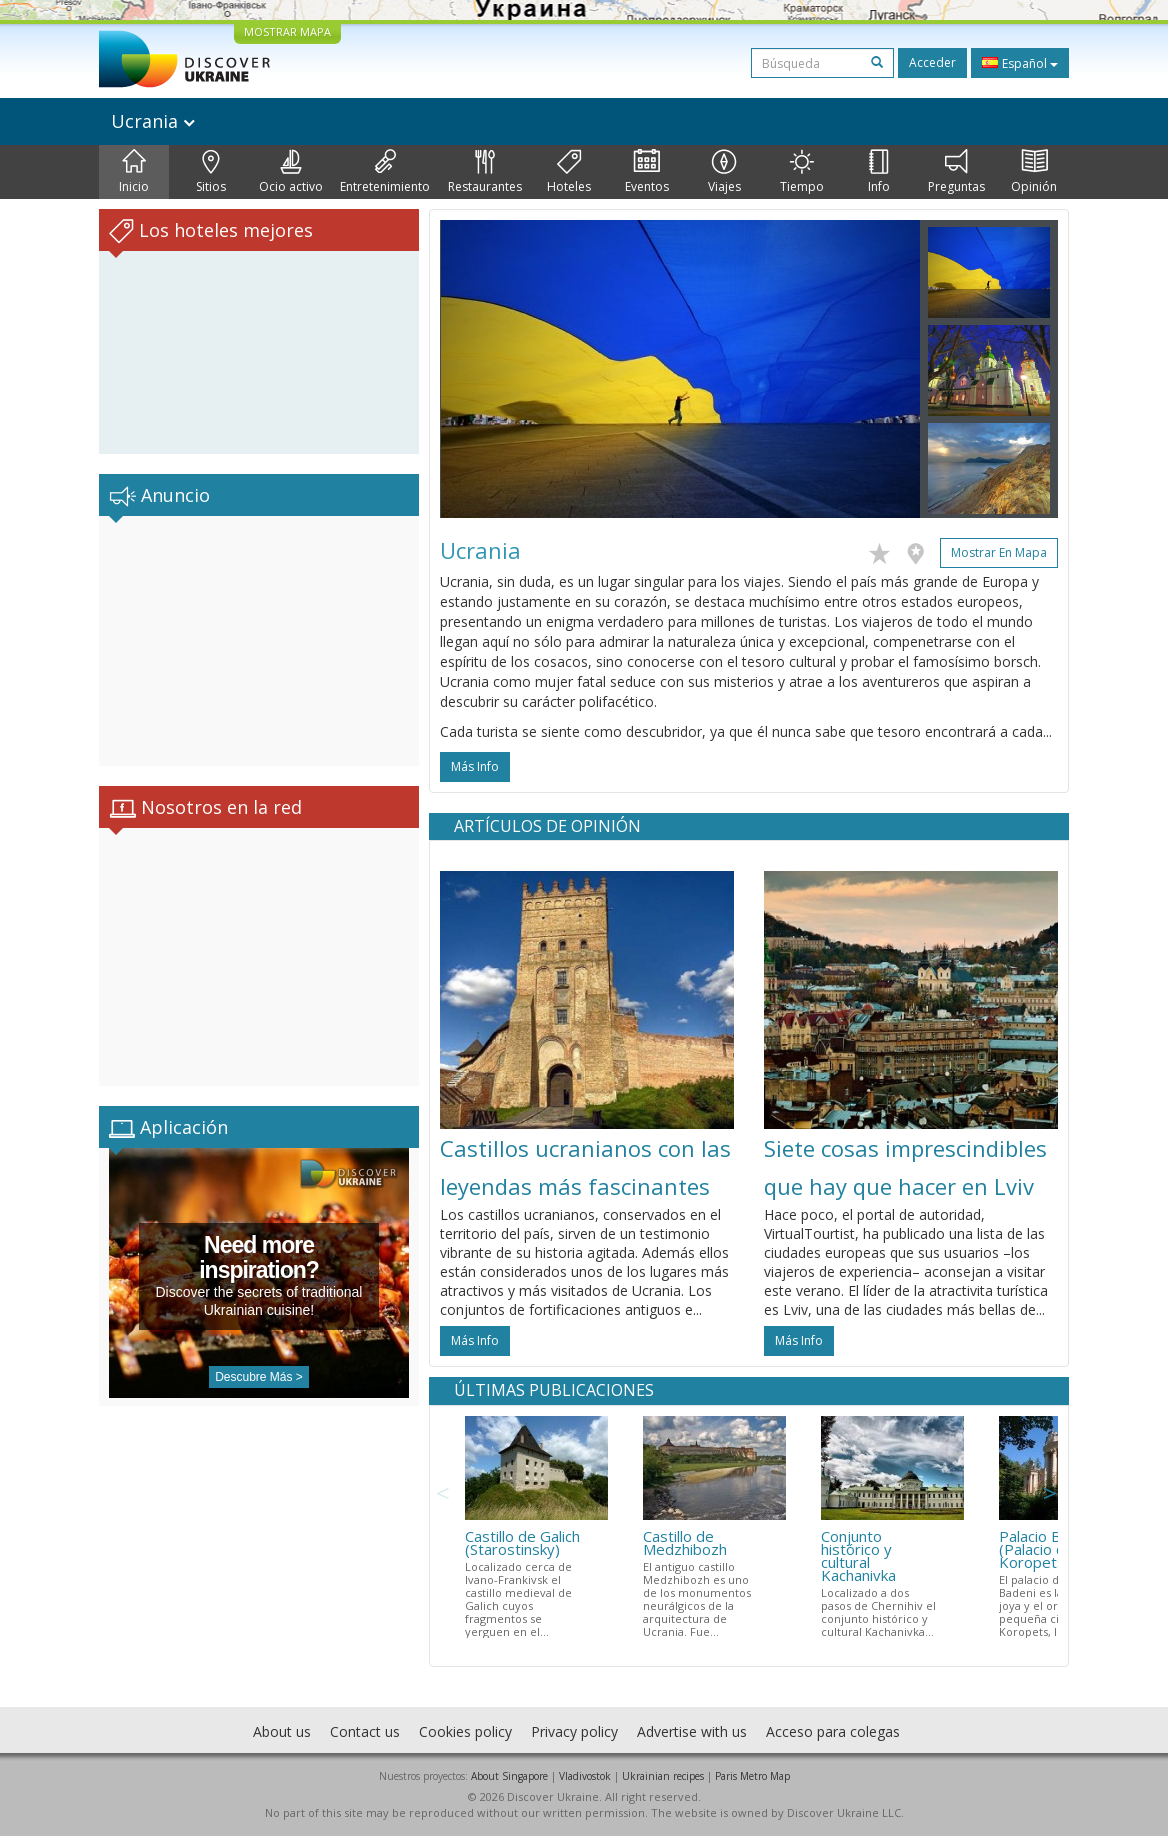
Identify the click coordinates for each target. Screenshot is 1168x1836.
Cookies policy (465, 1731)
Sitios (211, 172)
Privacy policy (574, 1731)
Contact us (365, 1731)
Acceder (932, 62)
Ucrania (153, 121)
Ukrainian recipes (663, 1776)
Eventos (647, 172)
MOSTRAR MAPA (287, 31)
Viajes (724, 172)
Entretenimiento (385, 172)
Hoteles (569, 172)
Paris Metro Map (752, 1776)
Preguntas (956, 172)
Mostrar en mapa (999, 552)
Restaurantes (485, 172)
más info (475, 766)
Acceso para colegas (833, 1731)
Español (1020, 63)
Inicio (134, 172)
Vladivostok (585, 1776)
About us (282, 1731)
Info (879, 172)
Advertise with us (692, 1731)
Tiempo (802, 172)
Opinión (1034, 172)
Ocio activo (291, 172)
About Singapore (509, 1776)
